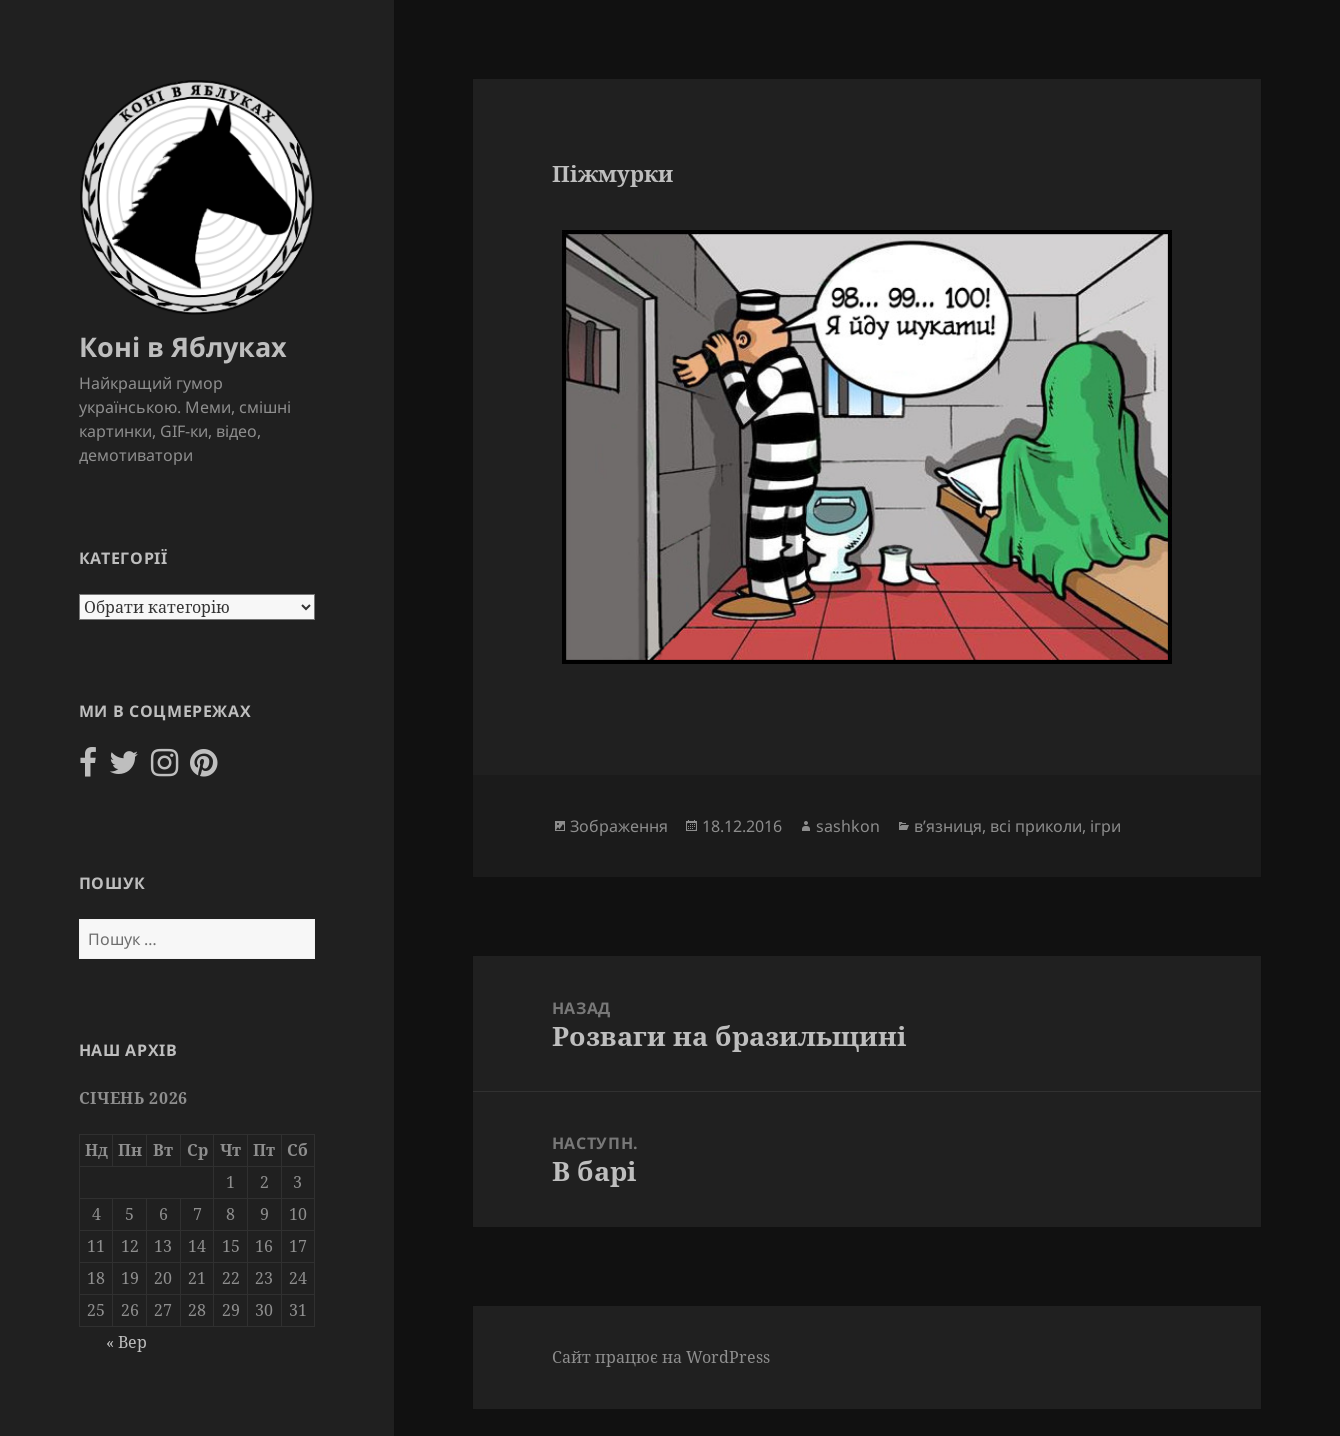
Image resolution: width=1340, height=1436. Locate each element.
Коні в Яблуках (183, 346)
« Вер (126, 1342)
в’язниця (948, 826)
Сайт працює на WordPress (661, 1357)
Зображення (619, 826)
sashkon (848, 826)
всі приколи (1036, 826)
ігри (1105, 826)
